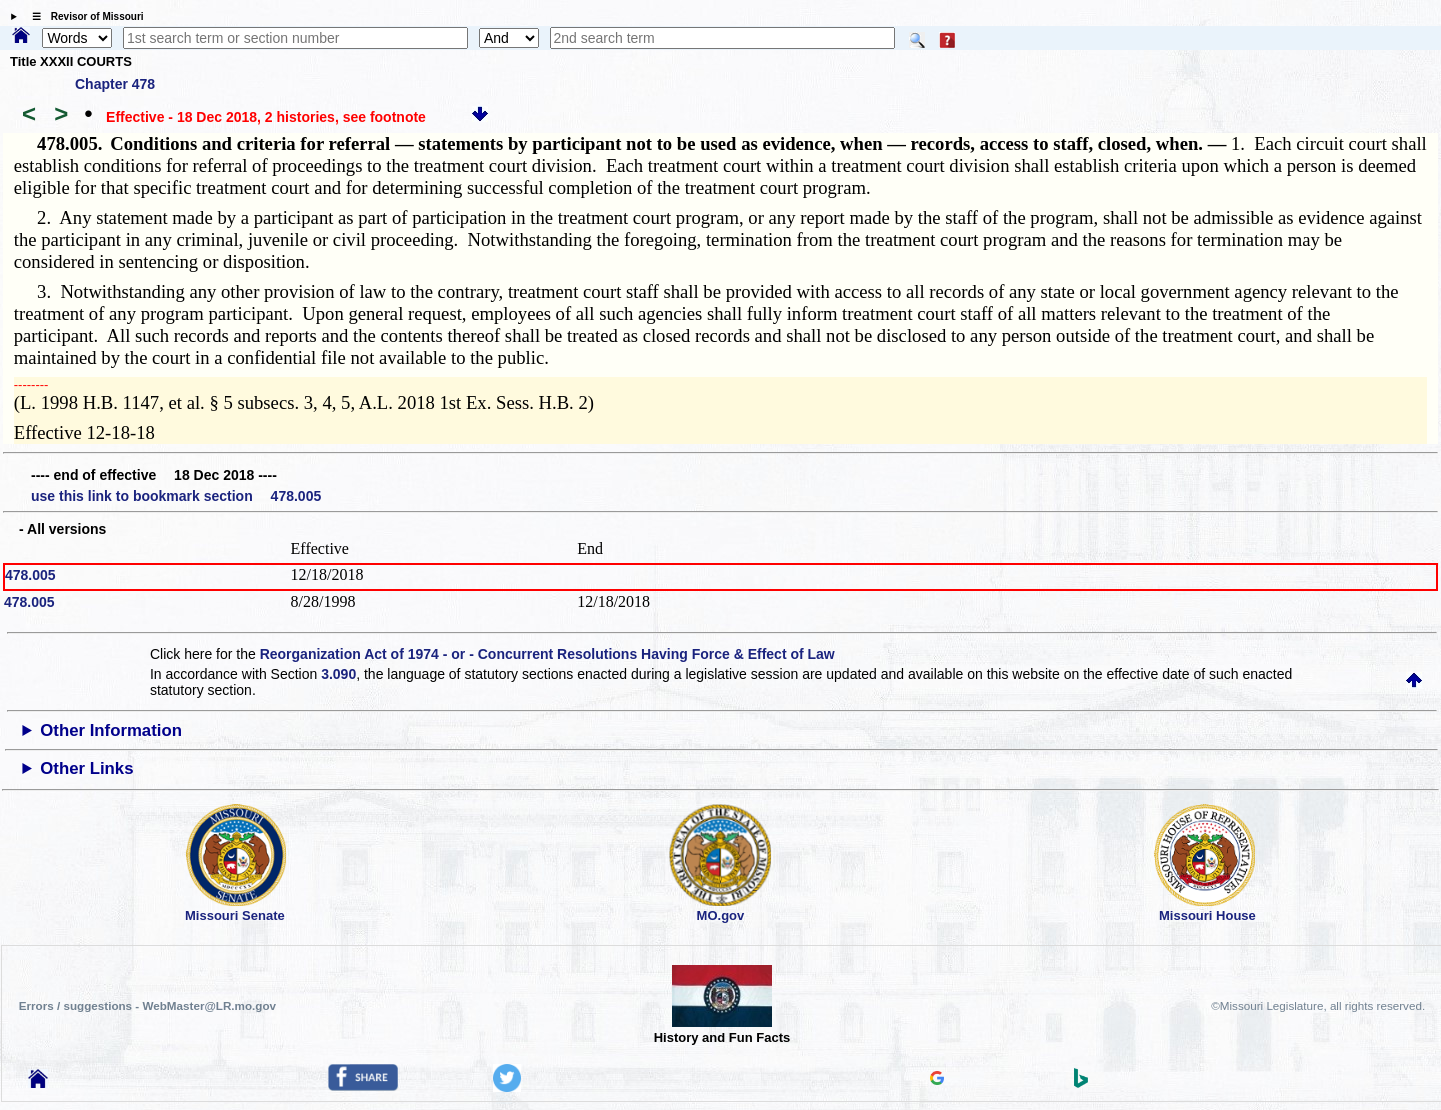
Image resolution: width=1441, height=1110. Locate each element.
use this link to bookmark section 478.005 (176, 496)
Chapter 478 (115, 84)
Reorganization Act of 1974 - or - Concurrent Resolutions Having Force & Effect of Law (547, 654)
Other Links (86, 768)
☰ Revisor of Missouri (83, 16)
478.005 (30, 575)
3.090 (338, 674)
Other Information (111, 730)
